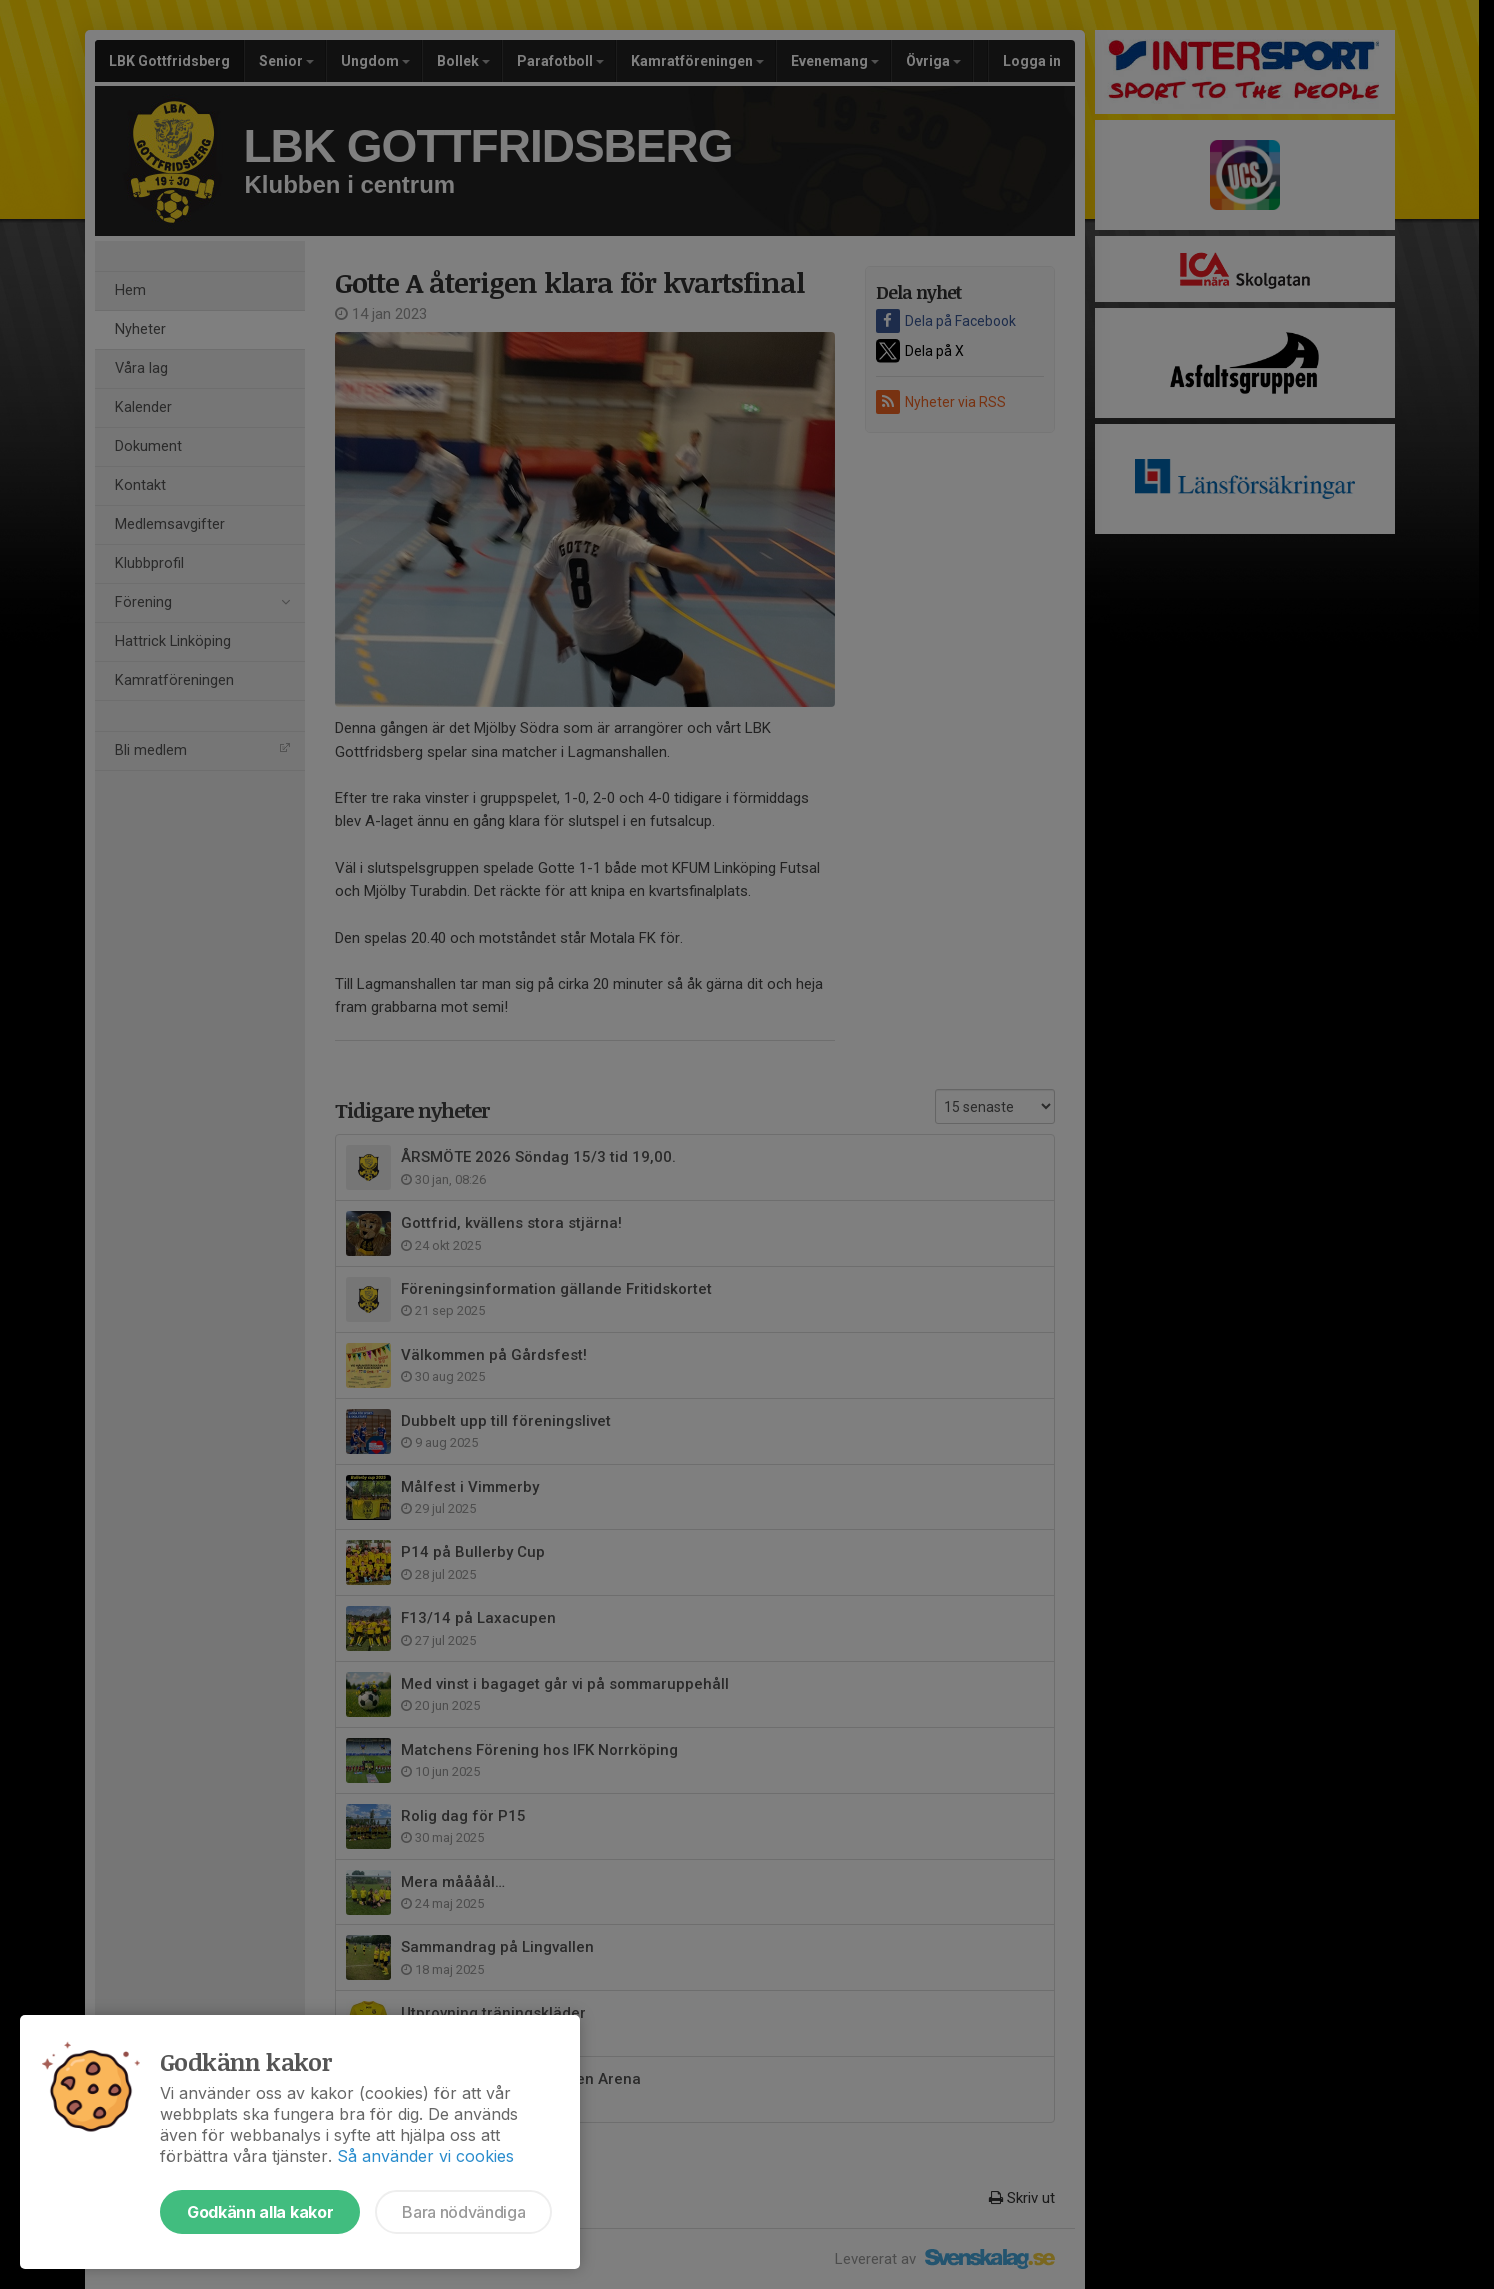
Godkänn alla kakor (260, 2212)
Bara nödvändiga (463, 2212)
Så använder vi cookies (425, 2156)
